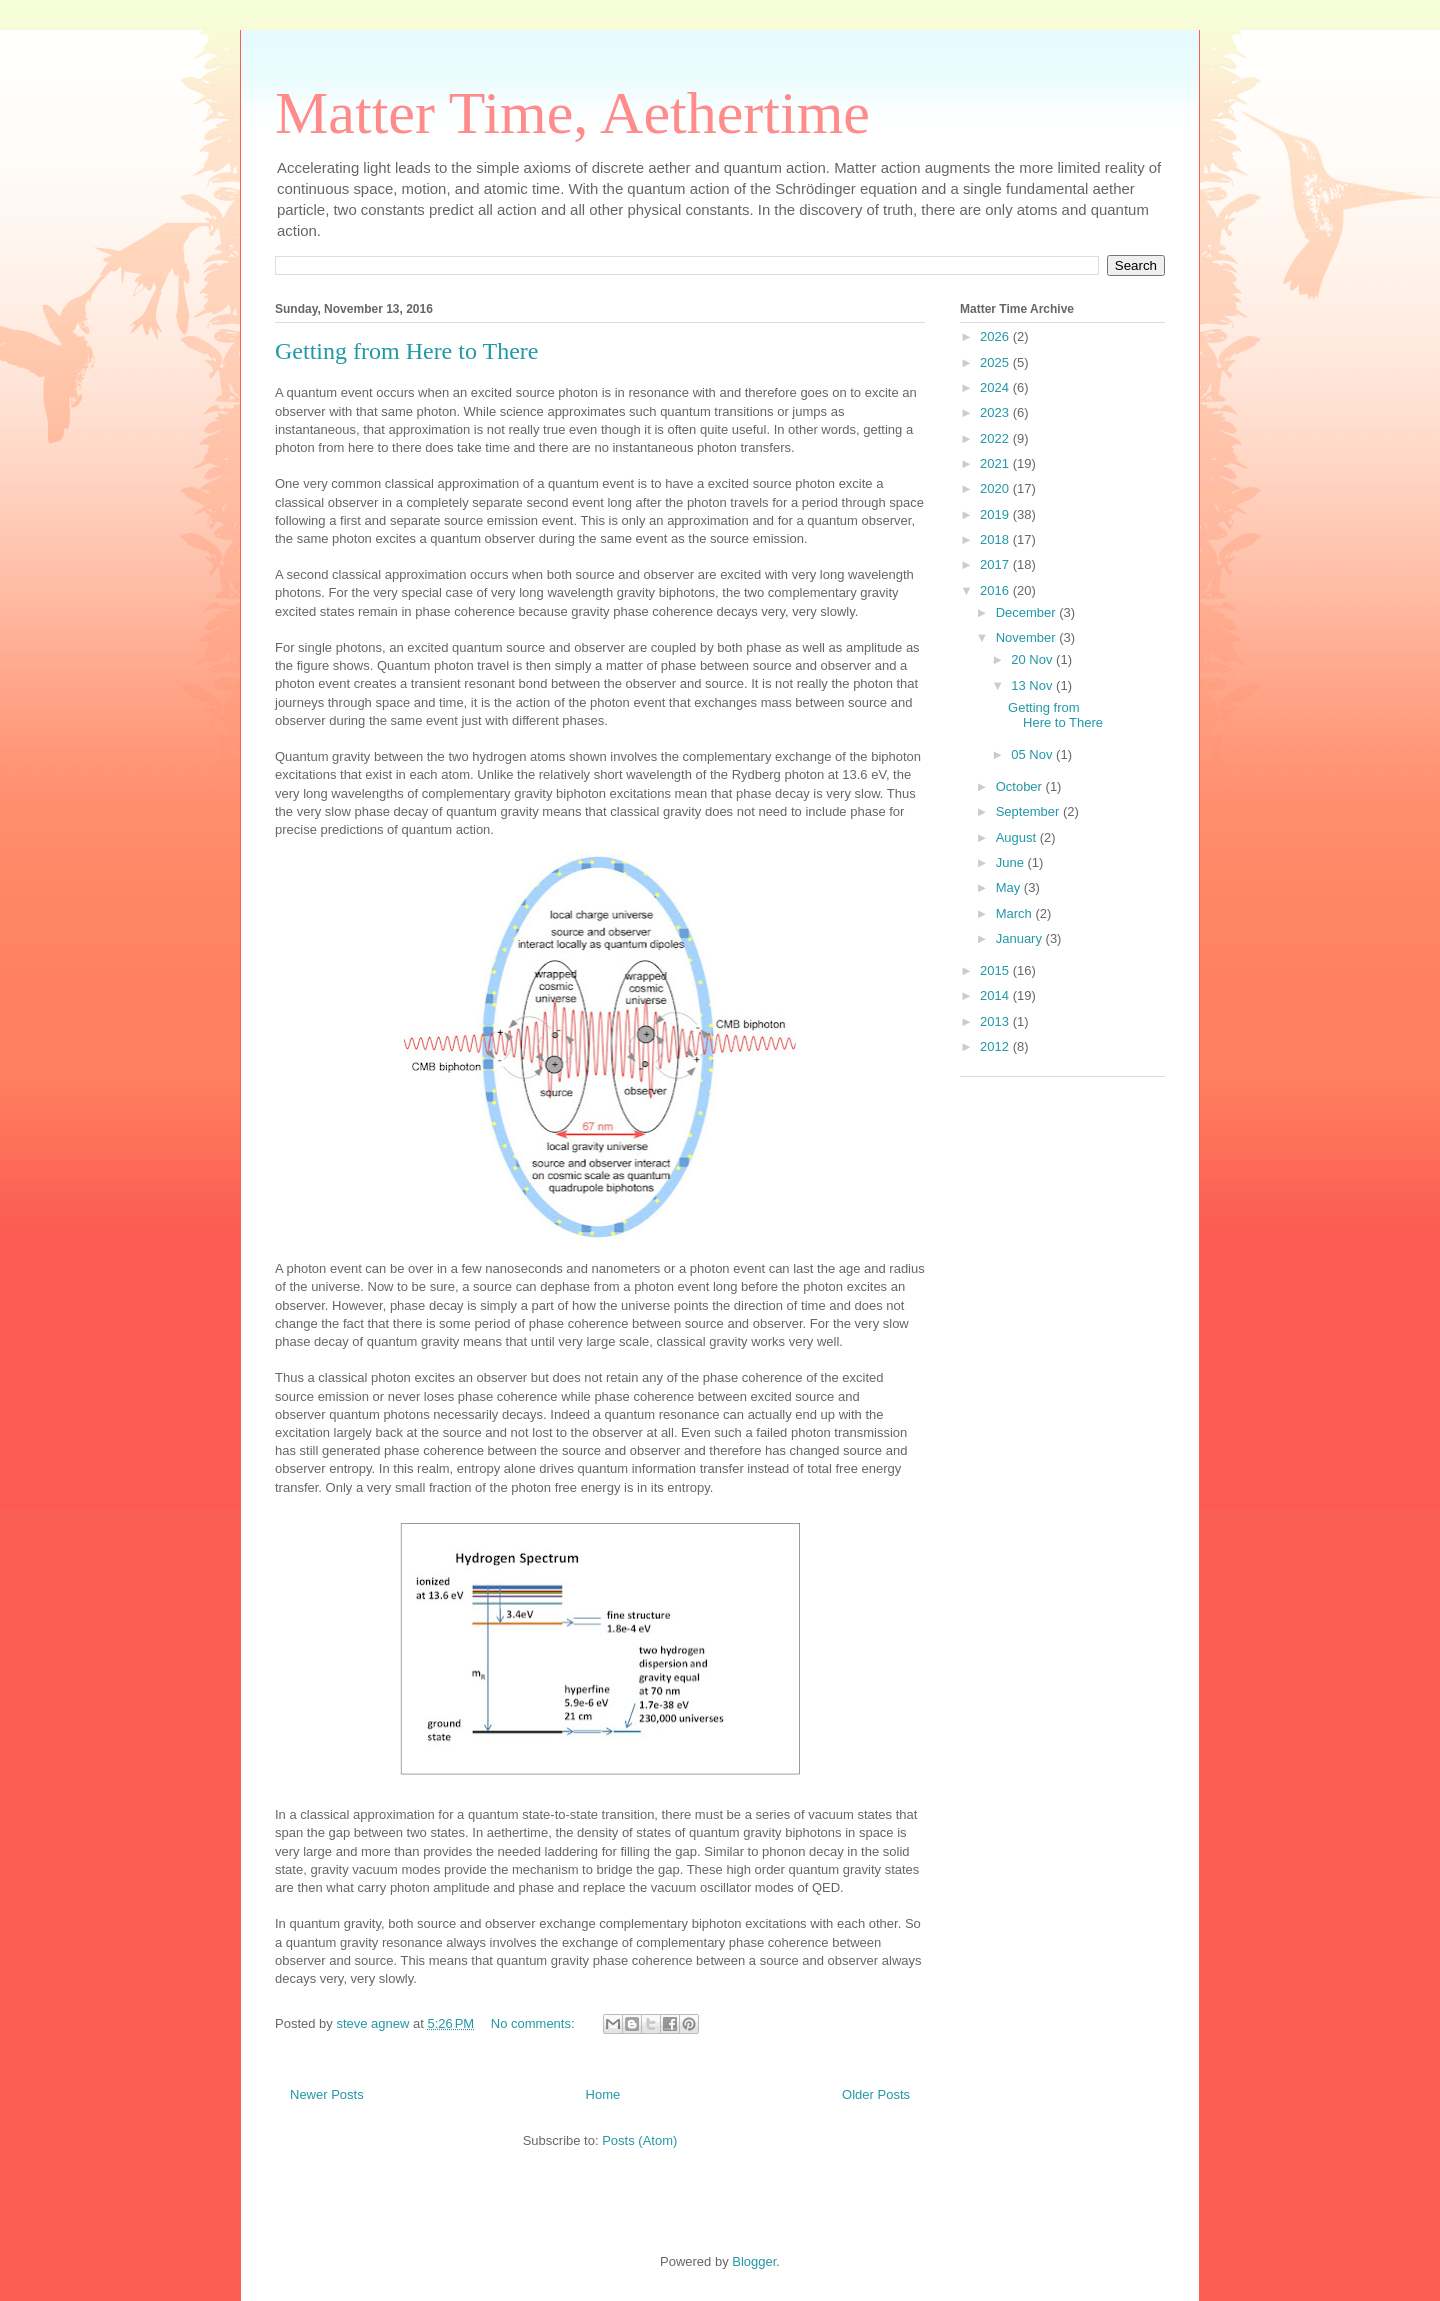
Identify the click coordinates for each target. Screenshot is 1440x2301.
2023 (996, 412)
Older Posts (876, 2094)
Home (603, 2094)
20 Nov (1033, 659)
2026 (996, 336)
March (1016, 913)
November (1028, 637)
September (1029, 811)
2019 (996, 514)
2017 (996, 564)
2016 (996, 590)
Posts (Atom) (639, 2140)
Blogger (754, 2261)
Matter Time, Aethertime (572, 113)
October (1021, 786)
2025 (996, 362)
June (1012, 862)
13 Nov (1033, 685)
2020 (996, 488)
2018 (996, 539)
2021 (996, 463)
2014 (996, 995)
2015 (996, 970)
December (1028, 612)
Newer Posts (327, 2094)
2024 (996, 387)
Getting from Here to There (406, 351)
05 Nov (1033, 754)
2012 (996, 1046)
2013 (996, 1021)
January (1021, 938)
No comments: (534, 2023)
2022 (996, 438)
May (1010, 887)
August (1018, 837)
